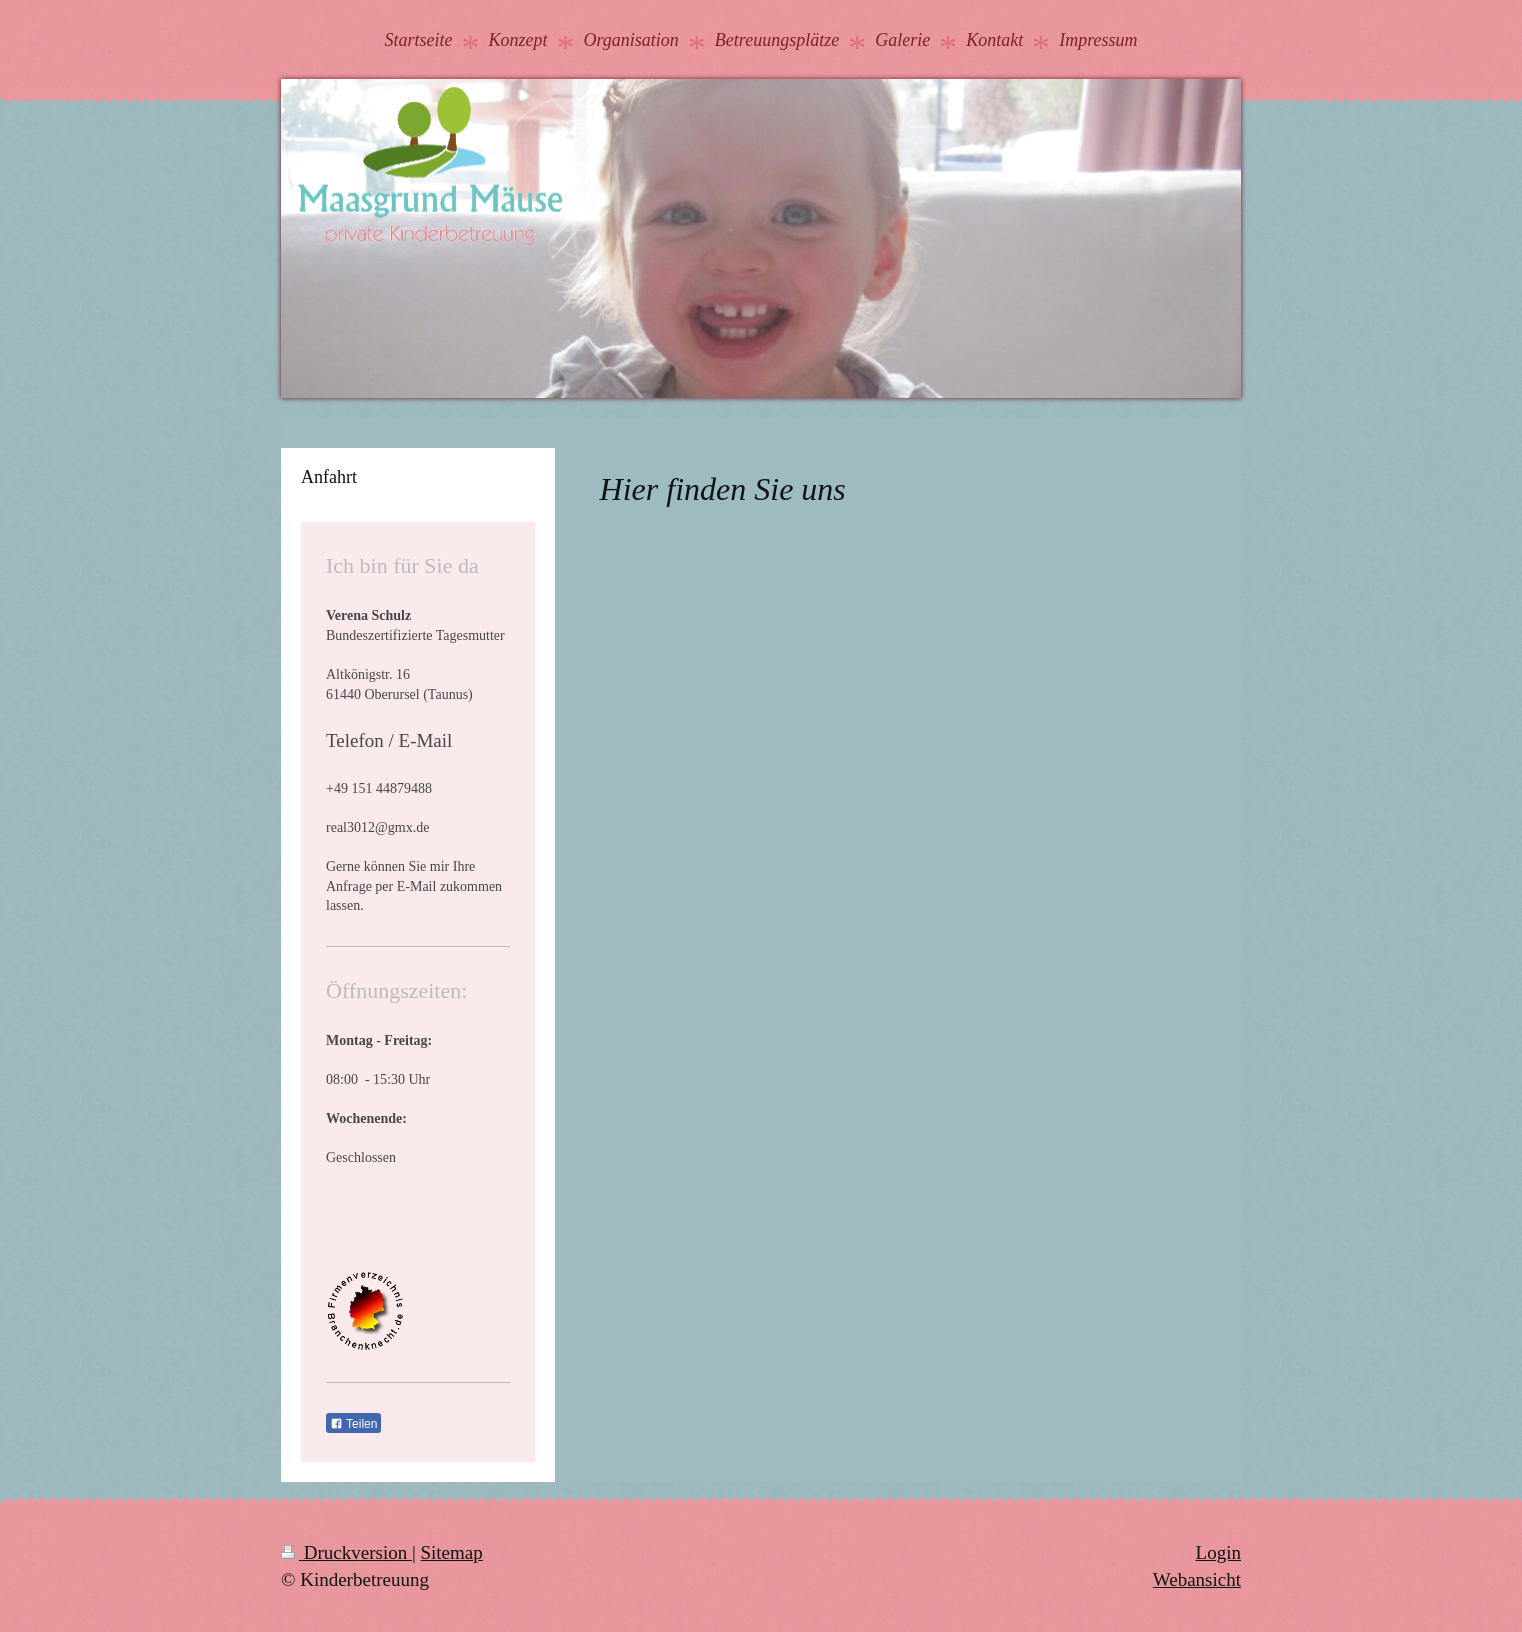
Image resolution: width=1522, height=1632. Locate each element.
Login (1218, 1552)
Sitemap (451, 1552)
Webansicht (1197, 1579)
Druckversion (346, 1552)
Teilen (353, 1424)
